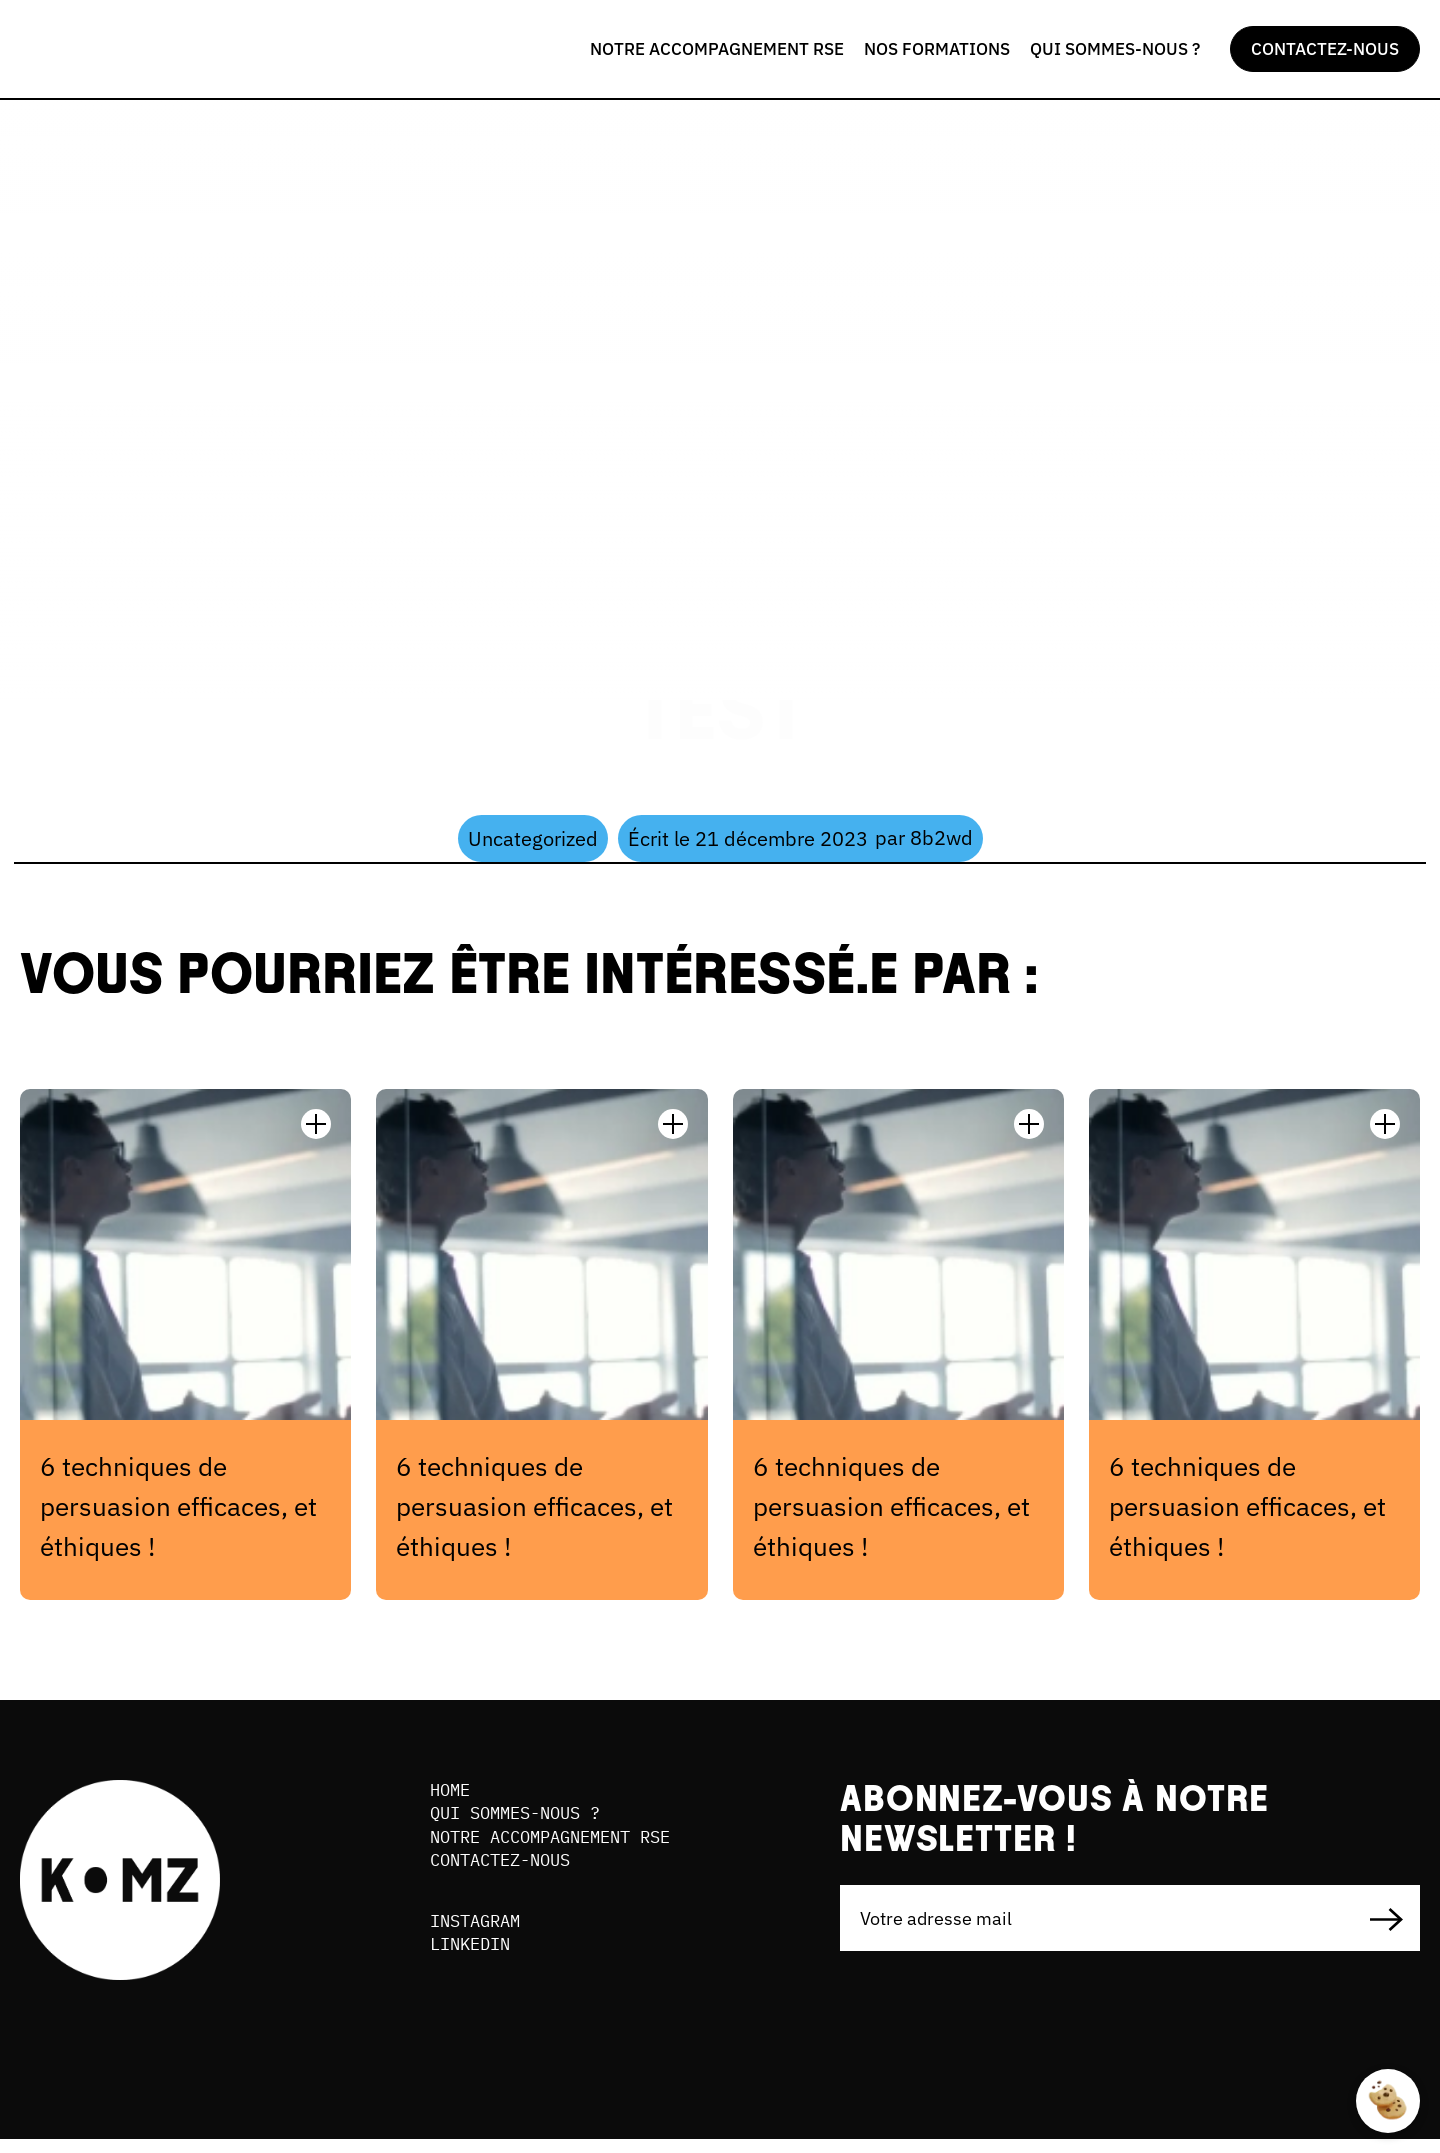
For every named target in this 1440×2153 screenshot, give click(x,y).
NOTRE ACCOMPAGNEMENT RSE (717, 49)
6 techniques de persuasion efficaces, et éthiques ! (178, 1506)
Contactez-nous (507, 1869)
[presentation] (992, 2034)
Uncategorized (533, 838)
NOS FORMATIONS (937, 49)
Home (452, 1791)
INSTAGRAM (479, 1933)
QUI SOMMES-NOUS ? (1115, 49)
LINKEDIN (474, 1959)
